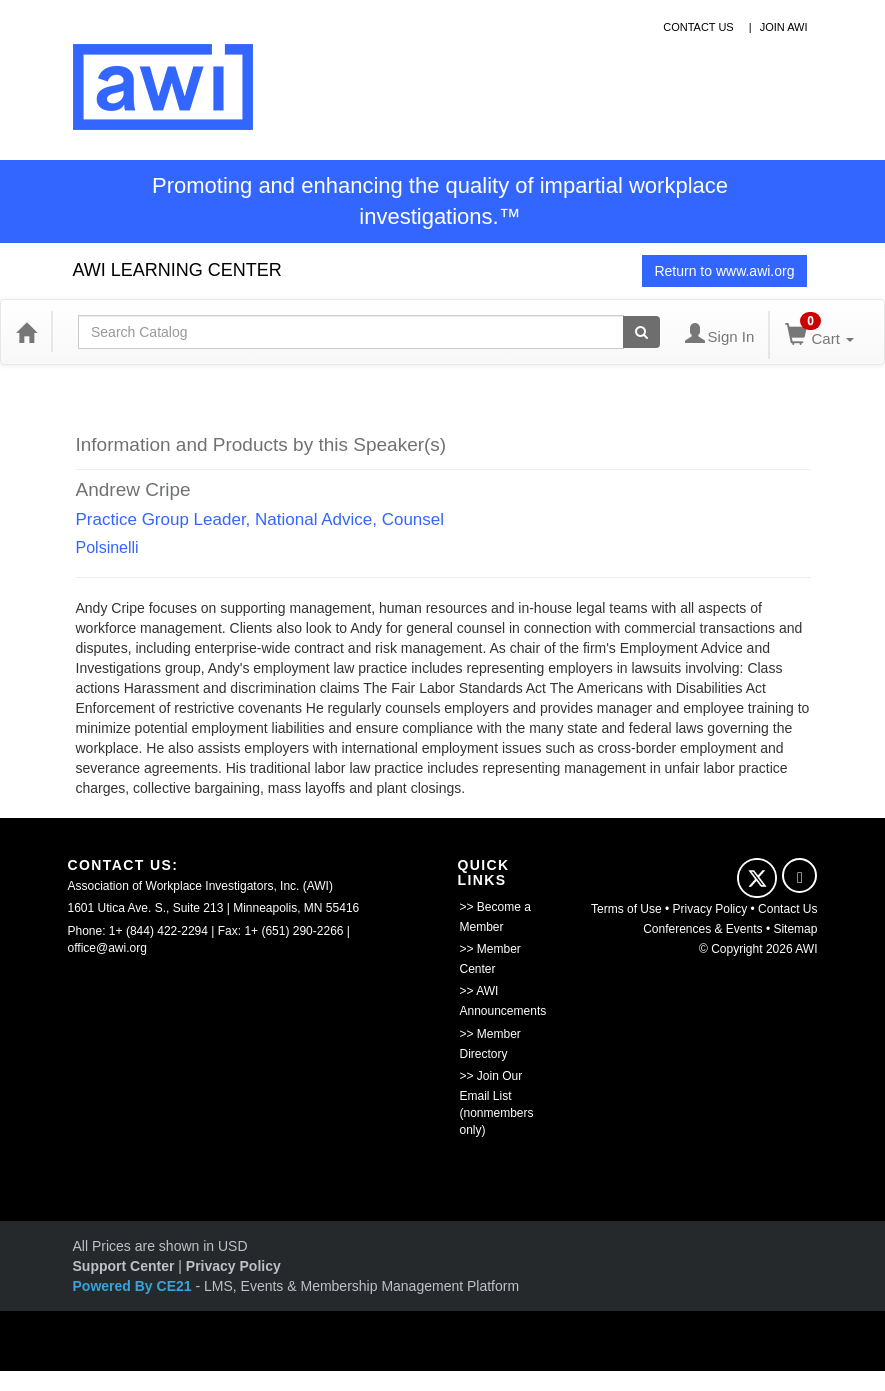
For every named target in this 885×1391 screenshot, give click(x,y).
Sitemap (795, 929)
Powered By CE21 (134, 1286)
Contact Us (787, 909)
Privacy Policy (710, 909)
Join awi (784, 27)
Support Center (124, 1266)
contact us (698, 27)
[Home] (26, 332)
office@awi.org (107, 948)
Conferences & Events (702, 929)
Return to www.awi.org (724, 271)
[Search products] (641, 332)
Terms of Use (626, 909)
